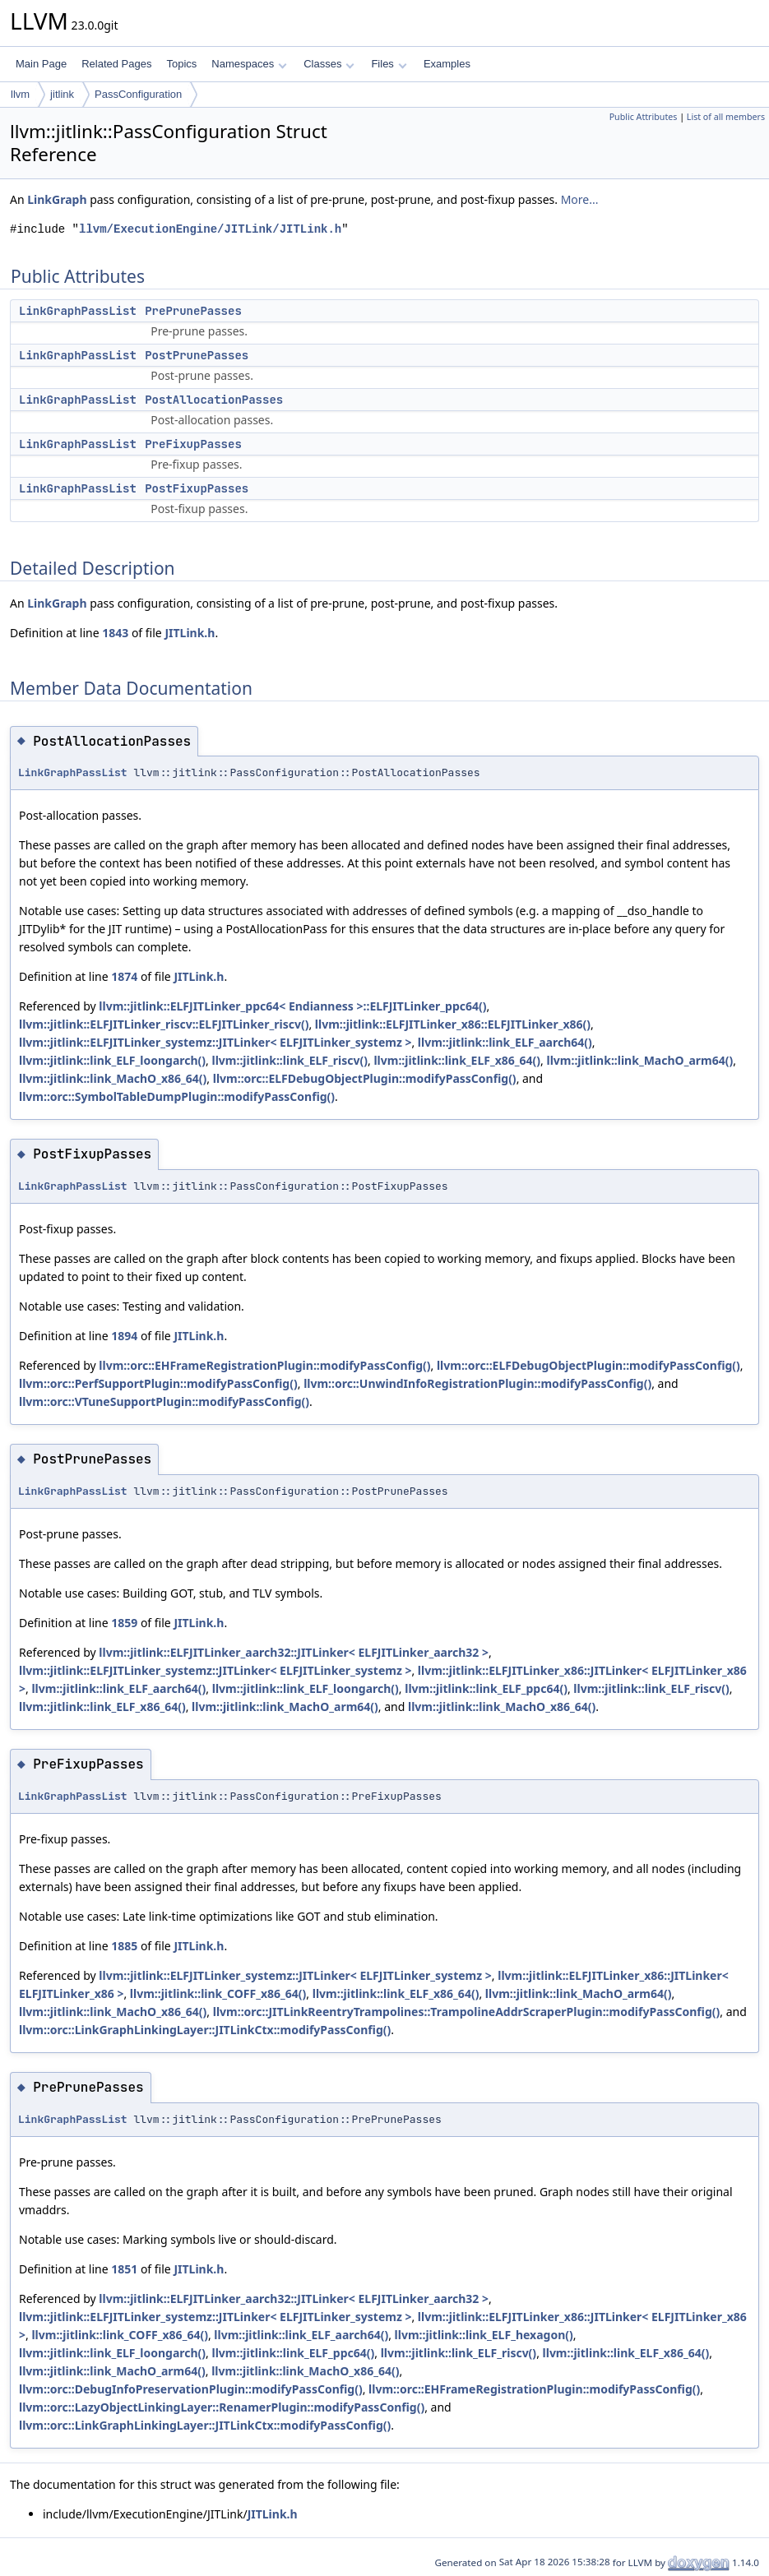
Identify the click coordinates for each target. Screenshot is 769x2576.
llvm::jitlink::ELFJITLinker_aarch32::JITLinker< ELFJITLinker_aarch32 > (294, 1652)
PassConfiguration (138, 94)
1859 (124, 1622)
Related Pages (116, 64)
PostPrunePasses (196, 355)
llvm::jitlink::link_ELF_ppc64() (486, 1688)
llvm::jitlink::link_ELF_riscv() (290, 1060)
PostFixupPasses (196, 488)
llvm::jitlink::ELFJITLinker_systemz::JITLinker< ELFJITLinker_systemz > (215, 1042)
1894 (124, 1335)
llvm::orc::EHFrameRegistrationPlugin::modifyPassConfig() (264, 1365)
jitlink (62, 94)
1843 (115, 633)
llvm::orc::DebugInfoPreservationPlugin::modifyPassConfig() (191, 2389)
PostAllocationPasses (214, 399)
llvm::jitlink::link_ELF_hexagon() (484, 2334)
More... (580, 199)
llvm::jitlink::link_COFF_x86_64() (218, 1993)
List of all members (726, 117)
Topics (181, 64)
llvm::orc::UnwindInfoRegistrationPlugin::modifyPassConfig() (477, 1383)
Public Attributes (643, 117)
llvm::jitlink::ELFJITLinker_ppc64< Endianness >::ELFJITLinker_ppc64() (292, 1006)
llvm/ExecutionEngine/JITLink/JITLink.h (210, 229)
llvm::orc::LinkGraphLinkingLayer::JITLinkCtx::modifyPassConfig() (205, 2029)
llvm (20, 94)
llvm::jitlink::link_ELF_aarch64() (505, 1042)
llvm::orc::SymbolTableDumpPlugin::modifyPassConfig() (177, 1096)
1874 (124, 976)
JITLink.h (189, 633)
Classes (328, 64)
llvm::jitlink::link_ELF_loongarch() (112, 1060)
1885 (124, 1946)
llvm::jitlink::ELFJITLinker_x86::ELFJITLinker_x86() (453, 1024)
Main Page (41, 64)
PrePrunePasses (193, 310)
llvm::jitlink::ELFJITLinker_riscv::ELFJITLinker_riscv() (163, 1024)
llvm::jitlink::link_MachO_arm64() (639, 1060)
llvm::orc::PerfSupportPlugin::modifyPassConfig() (158, 1383)
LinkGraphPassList (78, 310)
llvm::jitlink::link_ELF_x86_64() (456, 1060)
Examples (447, 64)
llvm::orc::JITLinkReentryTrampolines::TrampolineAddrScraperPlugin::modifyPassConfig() (466, 2011)
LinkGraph (56, 199)
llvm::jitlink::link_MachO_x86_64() (112, 1078)
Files (388, 64)
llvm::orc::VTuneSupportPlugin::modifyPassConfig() (164, 1401)
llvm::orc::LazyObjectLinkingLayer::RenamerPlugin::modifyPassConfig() (221, 2407)
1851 (124, 2269)
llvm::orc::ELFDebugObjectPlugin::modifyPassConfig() (365, 1078)
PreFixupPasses (193, 444)
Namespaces (248, 64)
